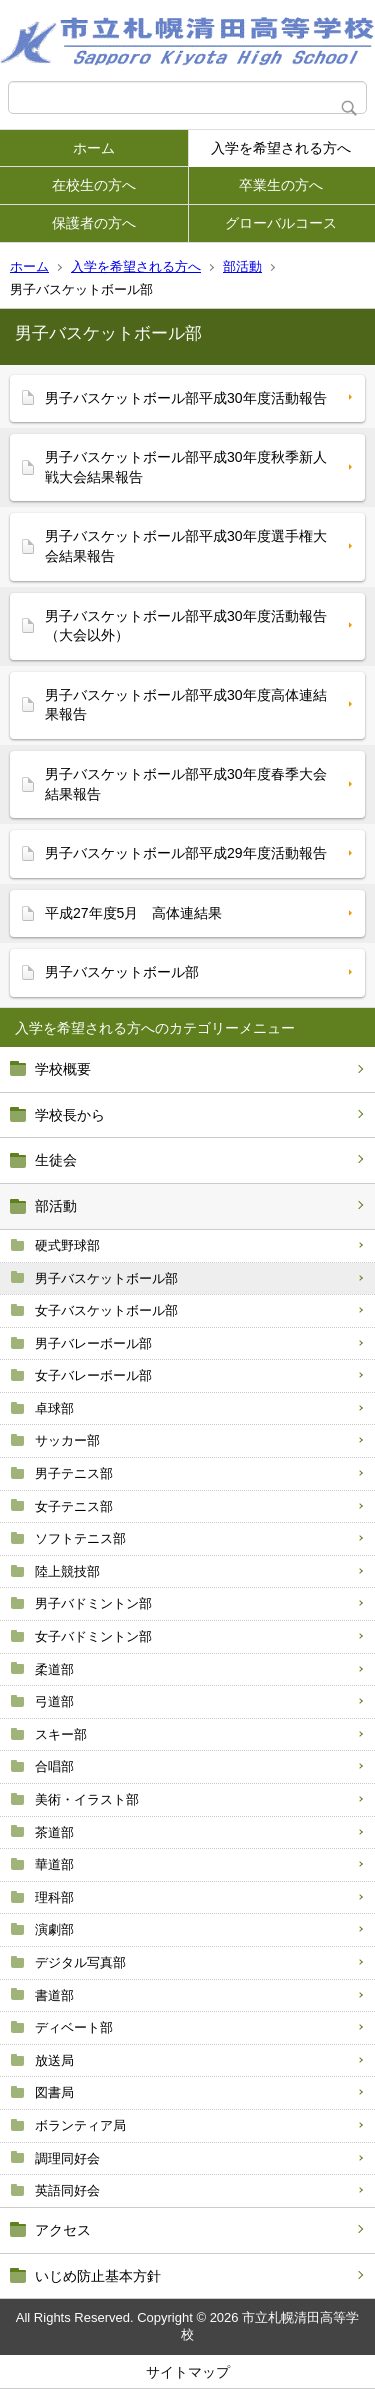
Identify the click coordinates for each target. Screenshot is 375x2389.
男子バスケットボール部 (106, 1278)
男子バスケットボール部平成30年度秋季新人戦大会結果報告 (186, 467)
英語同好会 (67, 2190)
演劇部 (54, 1929)
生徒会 (56, 1160)
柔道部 (54, 1669)
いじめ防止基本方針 (98, 2276)
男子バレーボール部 (93, 1343)
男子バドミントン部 (93, 1603)
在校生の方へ (94, 185)
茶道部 (54, 1832)
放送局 (54, 2060)
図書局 (54, 2092)
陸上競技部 (67, 1571)
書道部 (54, 1995)
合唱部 (54, 1766)
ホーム (94, 148)
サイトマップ (188, 2372)
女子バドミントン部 (93, 1636)
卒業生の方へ (281, 185)
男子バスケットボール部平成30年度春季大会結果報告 (186, 784)
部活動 (242, 266)
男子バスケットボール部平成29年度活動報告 (186, 853)
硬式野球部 (67, 1245)
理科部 (54, 1897)
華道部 (54, 1864)
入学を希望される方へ (281, 148)
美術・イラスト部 (87, 1799)
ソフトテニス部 (80, 1538)
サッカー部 (67, 1440)
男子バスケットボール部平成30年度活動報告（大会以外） (186, 626)
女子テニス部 (74, 1506)
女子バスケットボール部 (106, 1310)
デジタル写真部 (80, 1962)
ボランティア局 (80, 2125)
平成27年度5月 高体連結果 (133, 913)
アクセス (63, 2230)
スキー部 (61, 1734)
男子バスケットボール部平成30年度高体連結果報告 (186, 705)
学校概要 (63, 1069)
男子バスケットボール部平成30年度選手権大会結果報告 (186, 546)
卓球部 (54, 1408)
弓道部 (54, 1701)
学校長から (70, 1115)
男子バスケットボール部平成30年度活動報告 (186, 398)
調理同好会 (67, 2158)
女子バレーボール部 (93, 1375)
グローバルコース (281, 223)
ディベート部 (74, 2027)
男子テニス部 (74, 1473)
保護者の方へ (94, 223)
